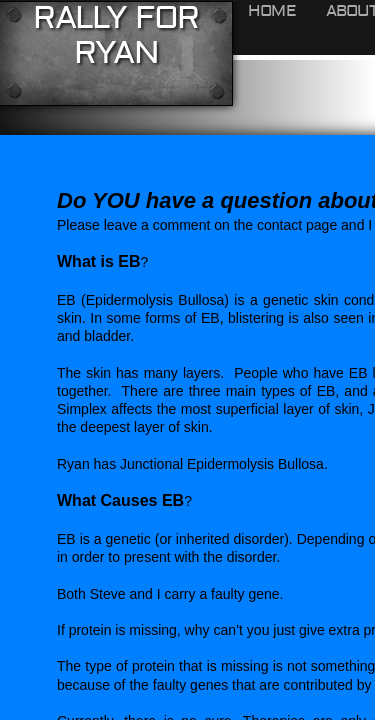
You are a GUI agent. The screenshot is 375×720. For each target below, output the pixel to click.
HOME (272, 11)
